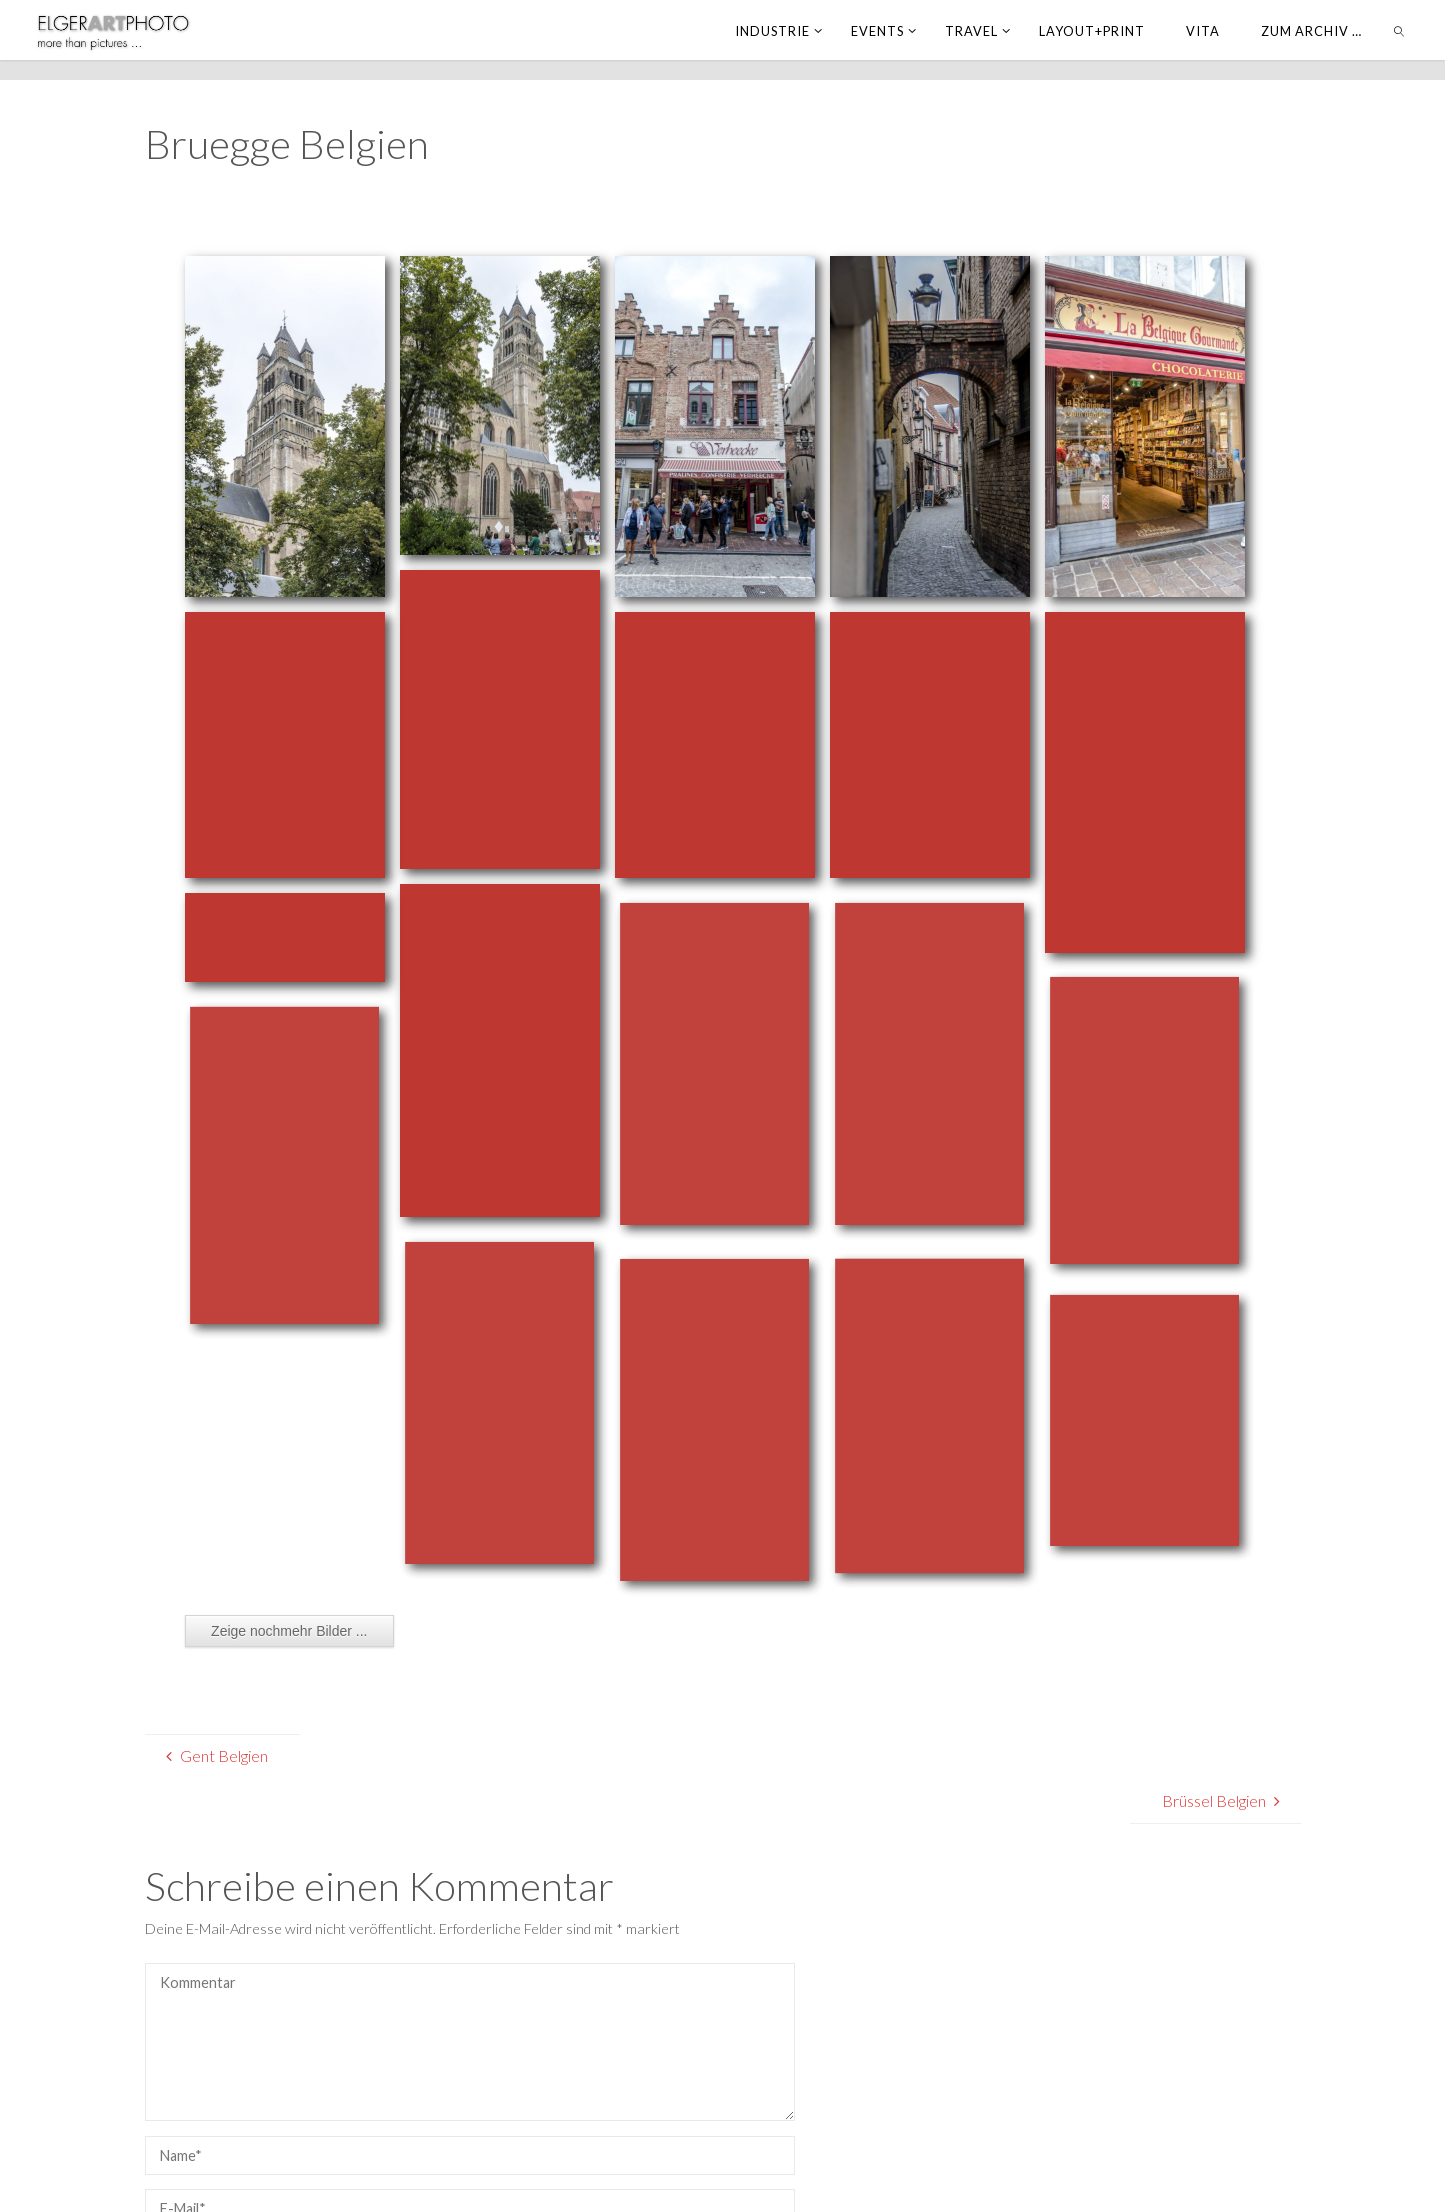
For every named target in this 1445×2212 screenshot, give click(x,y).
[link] (1399, 30)
